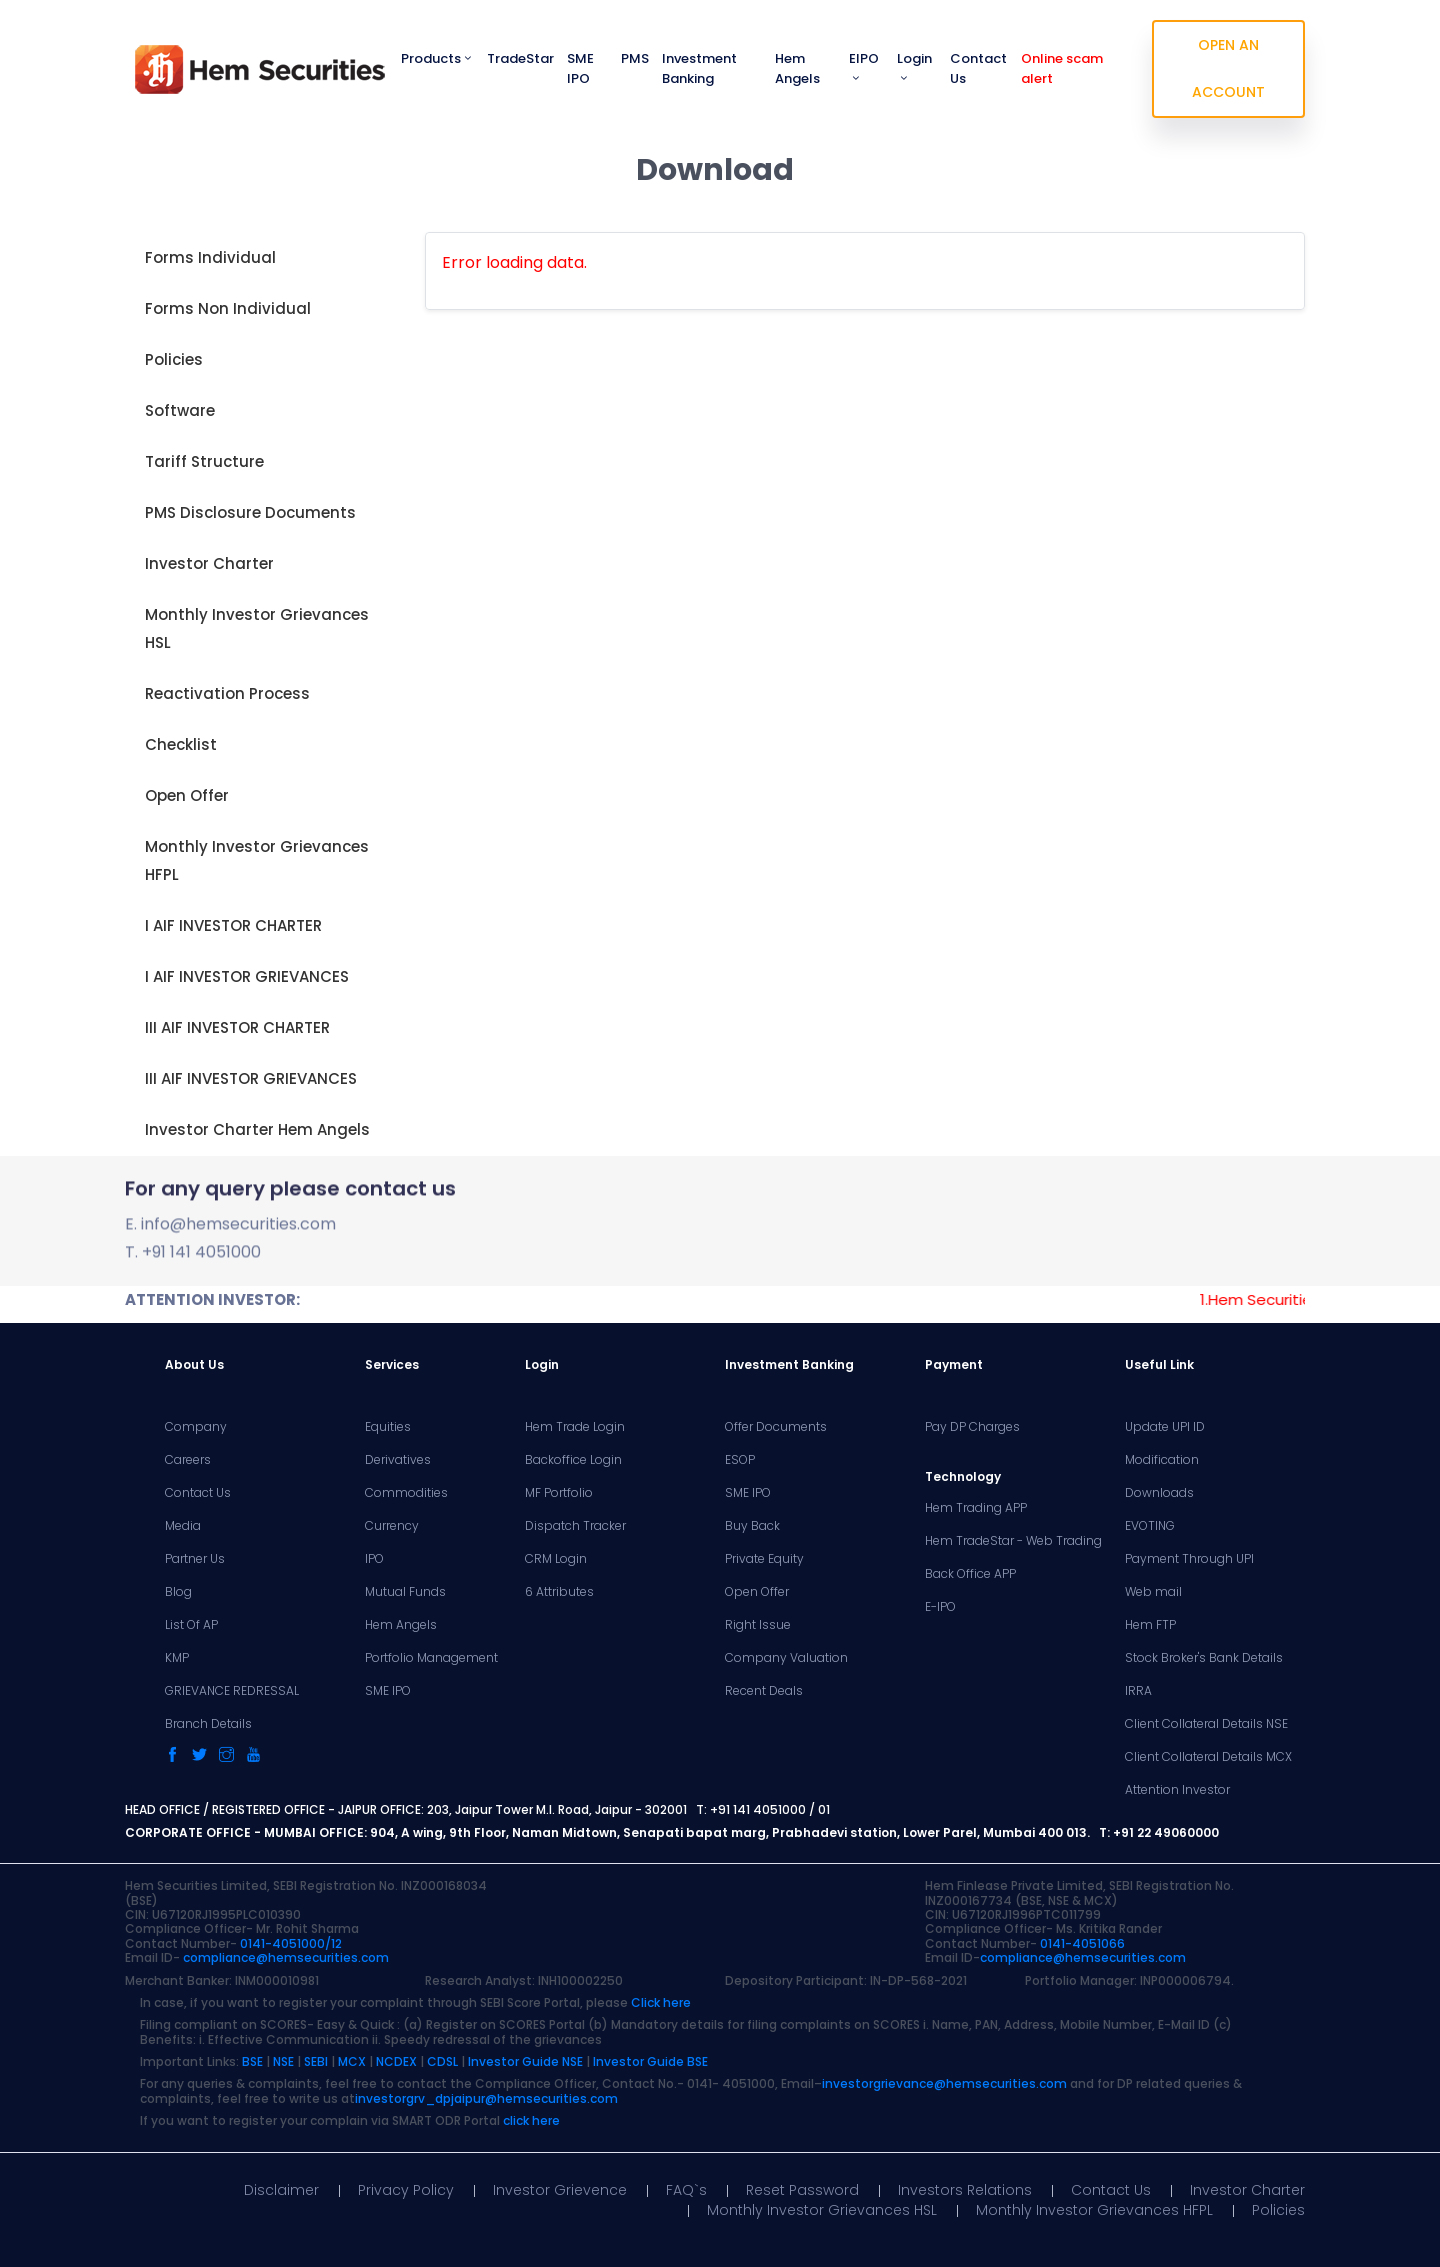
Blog (178, 1592)
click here (531, 2120)
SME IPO (580, 68)
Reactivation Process (227, 693)
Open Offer (187, 795)
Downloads (1159, 1493)
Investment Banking (699, 68)
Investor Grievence (560, 2190)
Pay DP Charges (972, 1427)
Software (180, 410)
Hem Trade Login (575, 1427)
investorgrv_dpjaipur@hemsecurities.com (486, 2098)
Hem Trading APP (976, 1508)
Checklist (181, 744)
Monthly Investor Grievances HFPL (257, 860)
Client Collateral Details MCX (1208, 1757)
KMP (177, 1658)
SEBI (316, 2061)
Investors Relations (965, 2190)
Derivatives (398, 1460)
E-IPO (940, 1607)
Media (183, 1526)
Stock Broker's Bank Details (1204, 1658)
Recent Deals (764, 1691)
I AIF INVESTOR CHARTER (233, 925)
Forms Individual (210, 257)
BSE (252, 2061)
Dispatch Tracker (575, 1526)
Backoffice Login (573, 1460)
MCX (352, 2061)
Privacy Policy (406, 2190)
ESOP (740, 1460)
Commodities (406, 1493)
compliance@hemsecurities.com (286, 1957)
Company (196, 1427)
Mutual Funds (405, 1592)
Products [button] (437, 58)
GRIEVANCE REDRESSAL (232, 1691)
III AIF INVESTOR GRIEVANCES (251, 1078)
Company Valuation (786, 1658)
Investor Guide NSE (525, 2061)
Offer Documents (776, 1427)
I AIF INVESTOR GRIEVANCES (247, 976)
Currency (392, 1526)
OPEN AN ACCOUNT (1228, 68)
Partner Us (195, 1559)
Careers (188, 1460)
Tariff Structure (204, 461)
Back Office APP (970, 1574)
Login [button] (914, 66)
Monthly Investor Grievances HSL (257, 628)
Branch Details (208, 1724)
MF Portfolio (559, 1493)
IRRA (1138, 1691)
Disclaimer (281, 2190)
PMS (635, 58)
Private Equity (764, 1559)
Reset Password (802, 2190)
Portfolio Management (431, 1658)
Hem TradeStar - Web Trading (1013, 1541)
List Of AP (191, 1625)
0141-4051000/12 (291, 1943)
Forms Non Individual (228, 308)
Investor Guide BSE (650, 2061)
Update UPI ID (1165, 1427)
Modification (1162, 1460)
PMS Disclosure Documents (250, 512)
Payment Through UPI (1189, 1559)
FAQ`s (686, 2190)
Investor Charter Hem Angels (257, 1129)
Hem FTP (1150, 1625)
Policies (174, 359)
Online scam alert (1062, 68)
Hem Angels (797, 68)
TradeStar (520, 58)
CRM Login (556, 1559)
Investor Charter (209, 563)
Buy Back (752, 1526)
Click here (661, 2002)
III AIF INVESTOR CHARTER (237, 1027)
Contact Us (978, 68)
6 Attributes (559, 1592)
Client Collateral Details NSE (1206, 1724)
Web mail (1153, 1592)
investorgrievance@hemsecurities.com (944, 2083)
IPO (374, 1559)
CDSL (442, 2061)
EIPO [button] (864, 66)
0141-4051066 (1082, 1943)
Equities (388, 1427)
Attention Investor (1177, 1790)
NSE (283, 2061)
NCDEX (396, 2061)
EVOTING (1150, 1526)
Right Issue (758, 1625)
